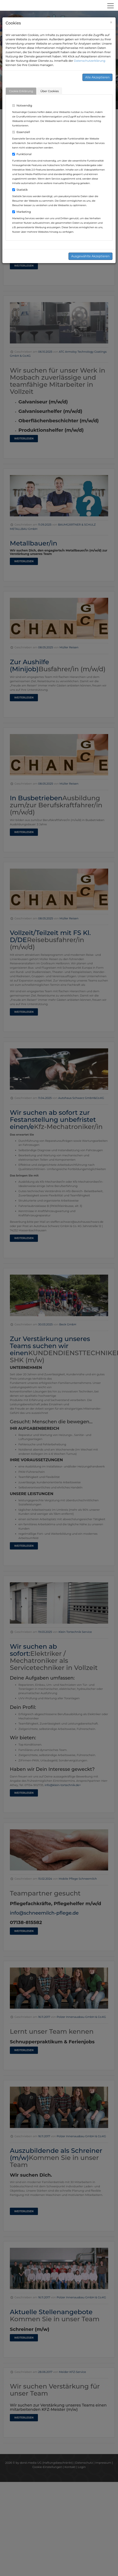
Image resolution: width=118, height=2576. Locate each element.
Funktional (21, 154)
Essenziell (21, 132)
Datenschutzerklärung (89, 60)
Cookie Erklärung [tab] (21, 91)
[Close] (111, 22)
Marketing (21, 211)
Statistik (20, 189)
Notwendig (22, 105)
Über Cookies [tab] (49, 91)
